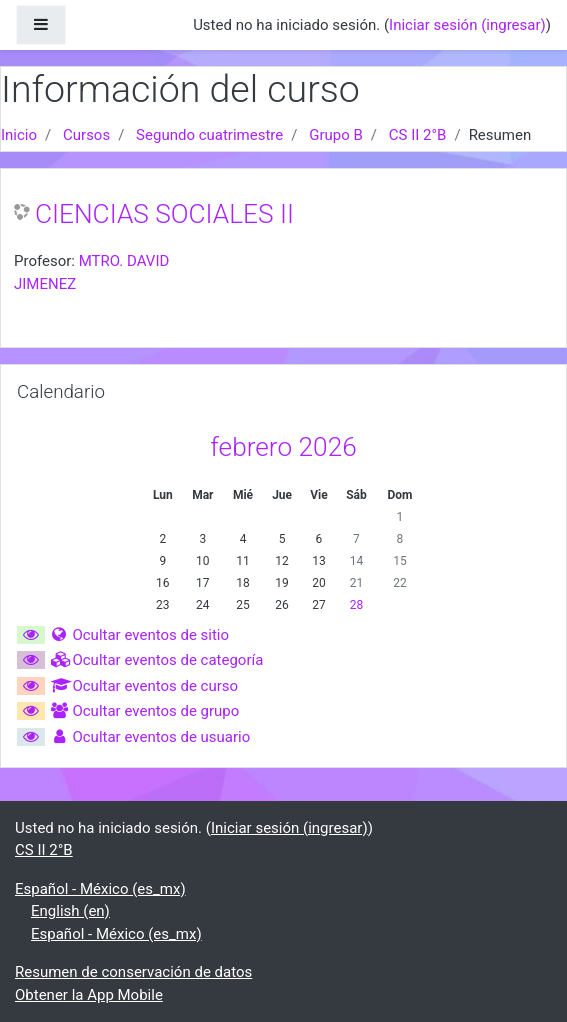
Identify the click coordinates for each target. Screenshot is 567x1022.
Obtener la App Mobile (89, 995)
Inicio (19, 135)
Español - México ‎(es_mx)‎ (100, 889)
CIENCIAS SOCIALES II (164, 214)
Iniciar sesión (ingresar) (467, 25)
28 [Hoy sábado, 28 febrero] (357, 605)
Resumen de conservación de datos (133, 972)
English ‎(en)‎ (70, 911)
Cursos (86, 135)
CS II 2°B (418, 135)
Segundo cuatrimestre (209, 135)
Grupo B (336, 135)
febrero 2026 (283, 447)
